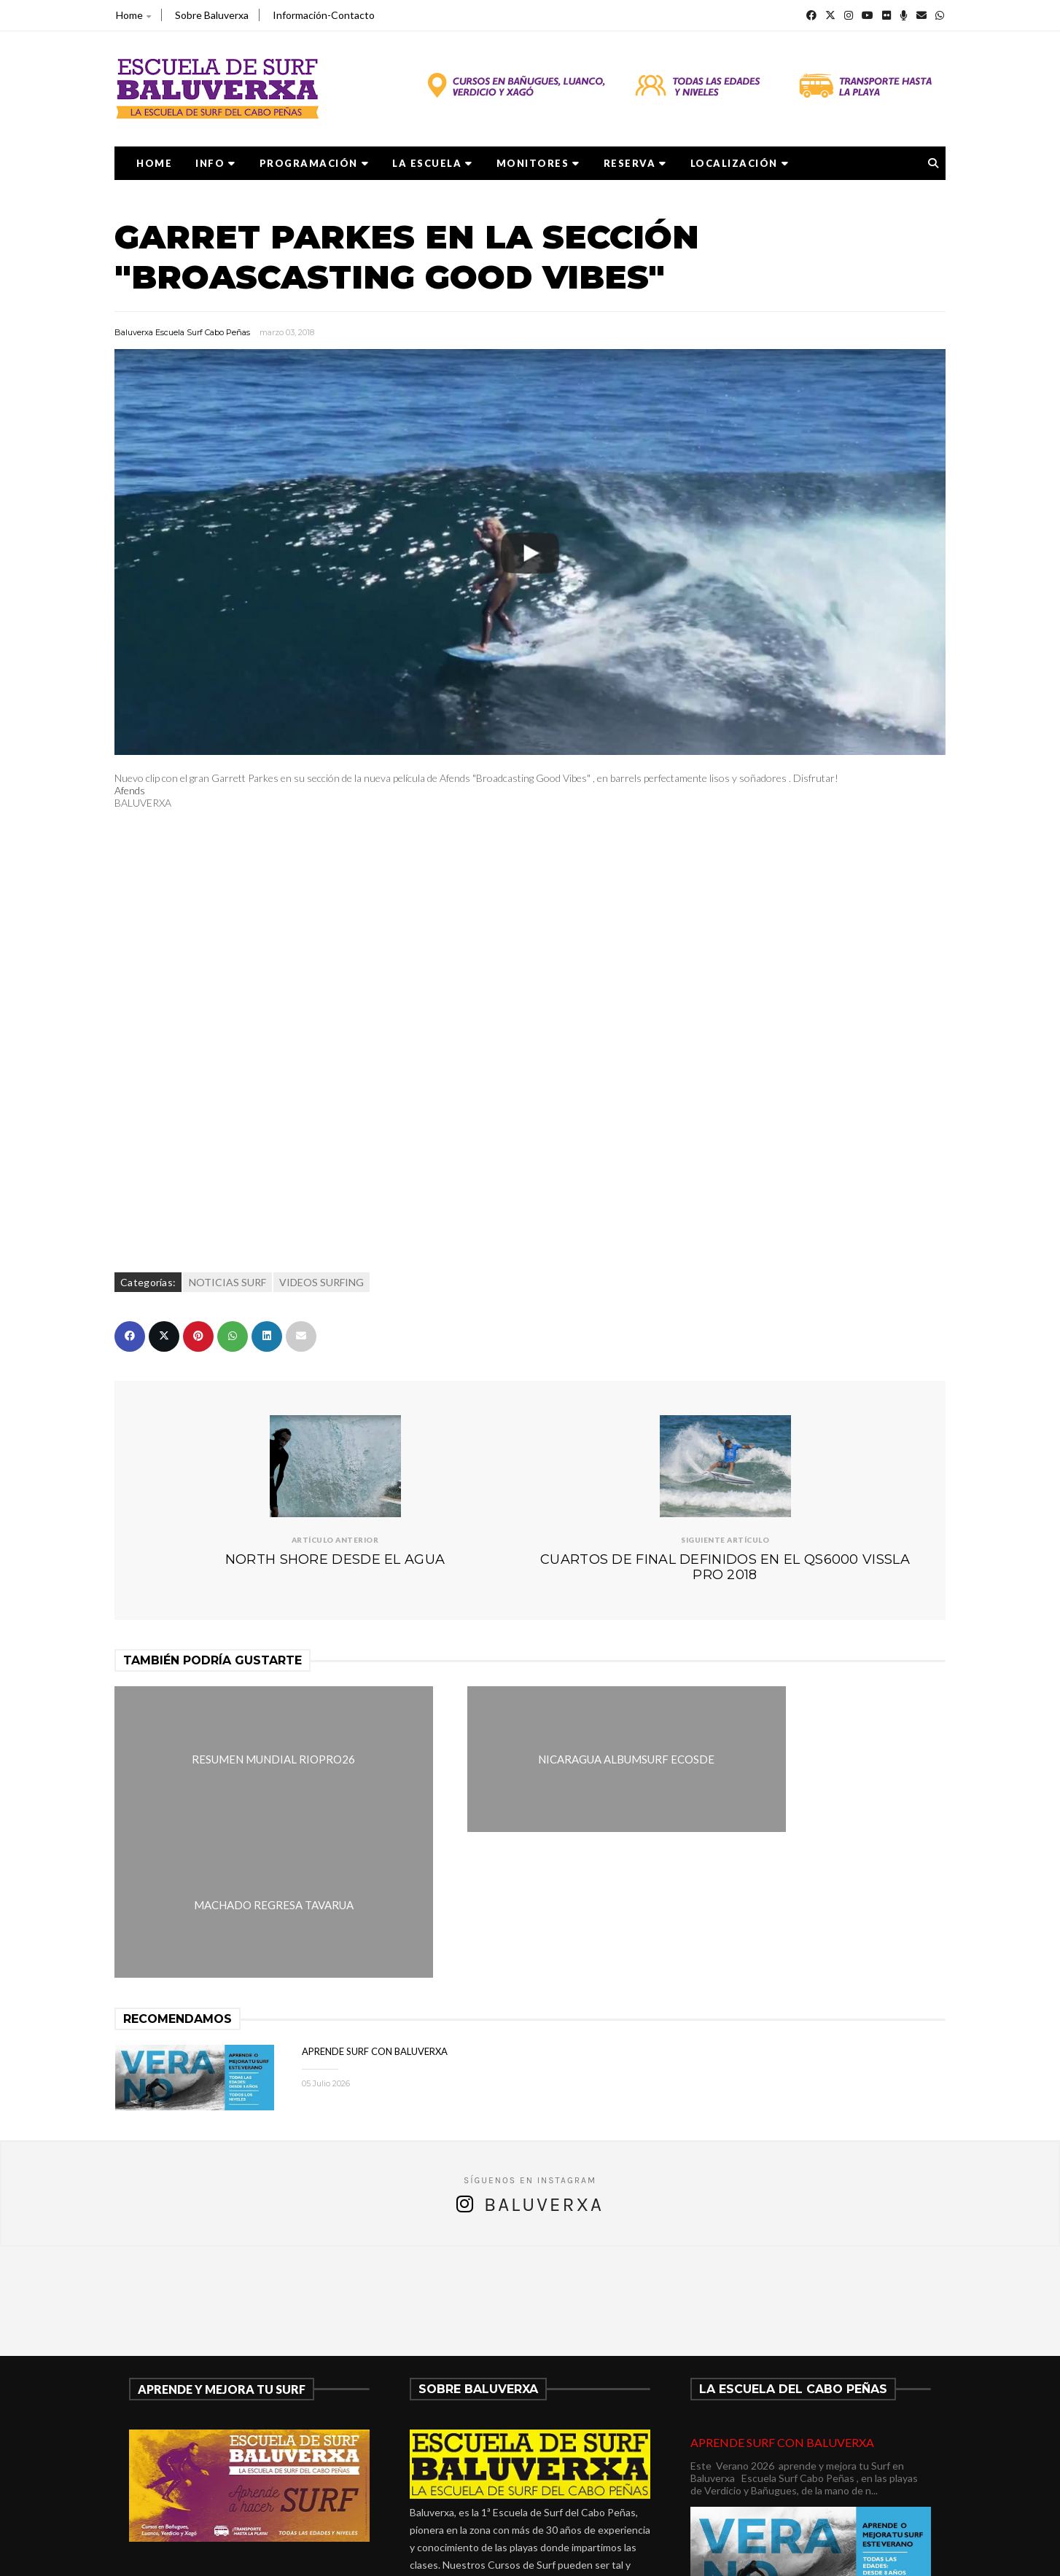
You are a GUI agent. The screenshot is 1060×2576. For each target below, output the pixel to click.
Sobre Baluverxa (212, 15)
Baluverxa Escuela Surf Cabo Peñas (182, 332)
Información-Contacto (324, 15)
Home (133, 15)
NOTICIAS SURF (227, 1282)
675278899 (453, 2471)
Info (215, 163)
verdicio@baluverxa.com (490, 2488)
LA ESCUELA (432, 163)
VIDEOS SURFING (321, 1282)
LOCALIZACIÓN (740, 163)
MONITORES (538, 163)
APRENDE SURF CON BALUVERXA (375, 1905)
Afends (129, 790)
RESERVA (635, 163)
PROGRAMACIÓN (315, 163)
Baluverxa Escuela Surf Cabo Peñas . (587, 2555)
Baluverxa (544, 2058)
